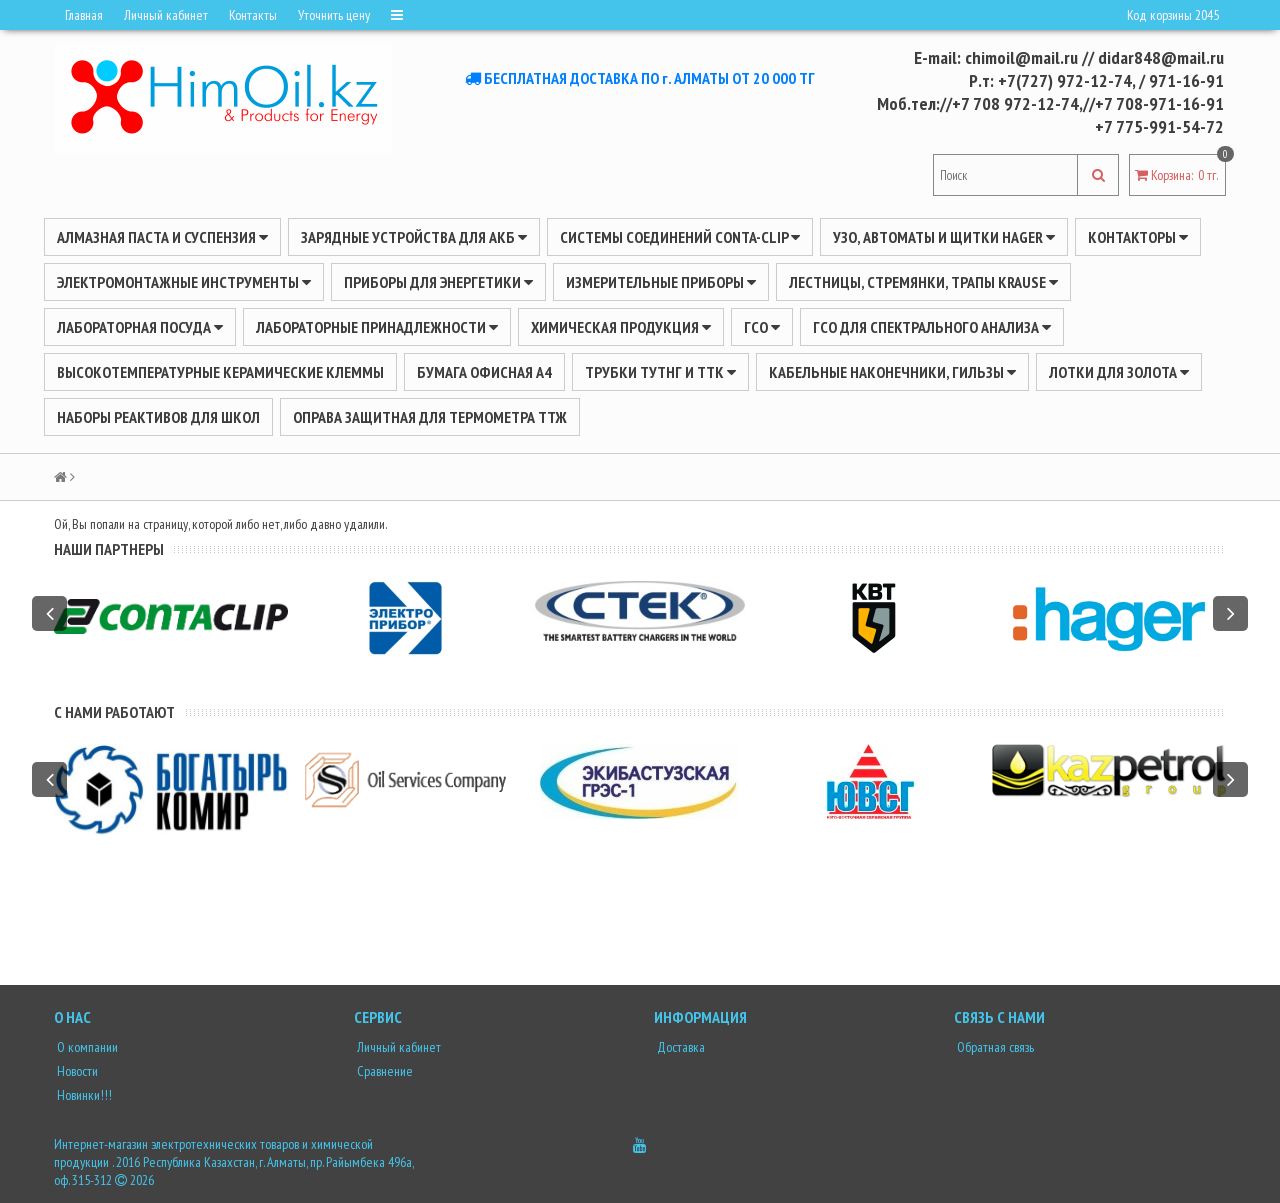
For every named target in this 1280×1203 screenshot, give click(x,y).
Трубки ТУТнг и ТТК (660, 372)
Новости (76, 1071)
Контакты (253, 15)
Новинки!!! (83, 1095)
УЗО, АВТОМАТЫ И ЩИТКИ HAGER (944, 237)
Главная (84, 15)
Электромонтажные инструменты (184, 282)
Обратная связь (994, 1047)
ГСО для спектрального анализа (932, 327)
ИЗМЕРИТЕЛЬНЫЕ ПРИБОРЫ (661, 282)
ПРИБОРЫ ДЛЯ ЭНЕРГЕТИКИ (438, 282)
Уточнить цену (334, 15)
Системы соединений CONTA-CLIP (680, 237)
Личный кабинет (166, 15)
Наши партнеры (109, 549)
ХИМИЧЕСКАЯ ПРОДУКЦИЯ (621, 327)
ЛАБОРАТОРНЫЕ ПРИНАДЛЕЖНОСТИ (377, 327)
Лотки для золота (1119, 372)
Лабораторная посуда (140, 327)
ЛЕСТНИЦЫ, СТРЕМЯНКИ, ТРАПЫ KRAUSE (923, 282)
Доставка (679, 1047)
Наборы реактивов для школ (158, 417)
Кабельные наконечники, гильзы (892, 372)
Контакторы (1138, 237)
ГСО (762, 327)
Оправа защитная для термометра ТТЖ (430, 417)
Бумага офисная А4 (484, 372)
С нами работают (114, 712)
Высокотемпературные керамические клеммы (220, 372)
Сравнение (383, 1071)
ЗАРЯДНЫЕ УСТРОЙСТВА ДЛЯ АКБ (414, 237)
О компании (86, 1047)
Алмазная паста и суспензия (162, 237)
